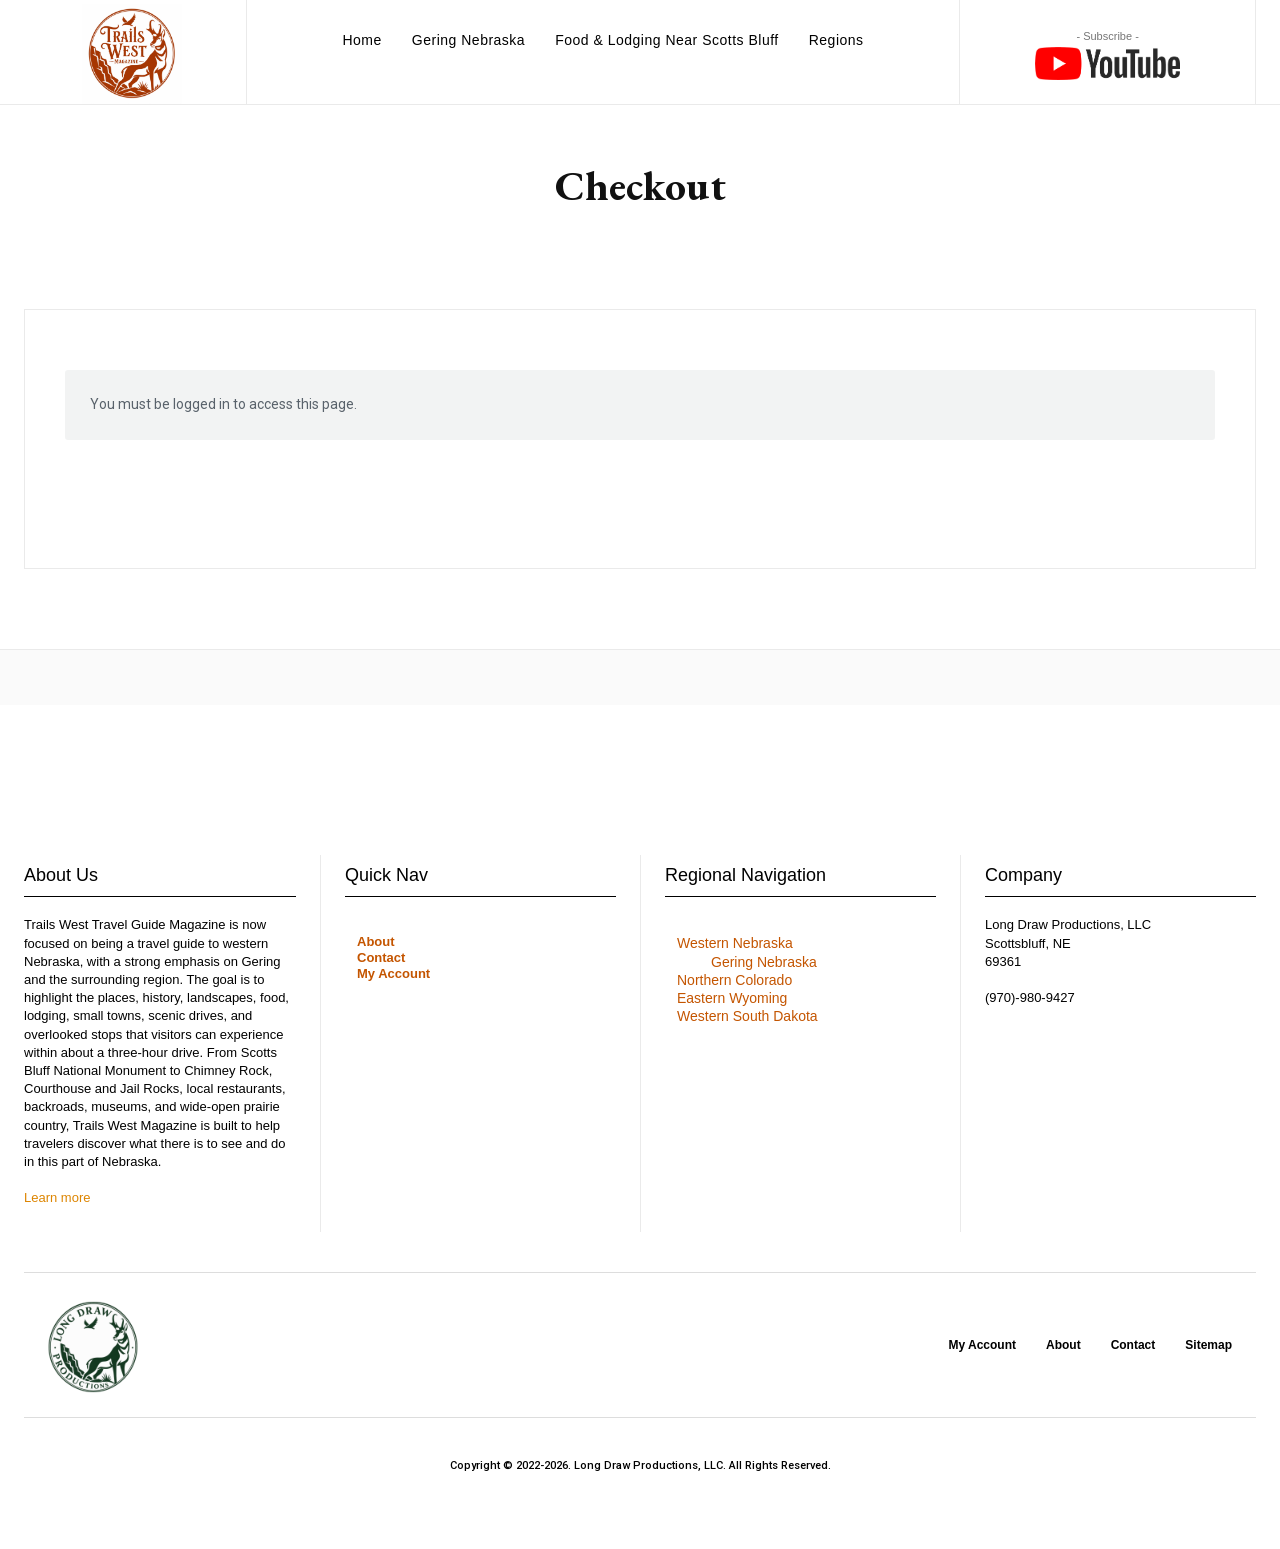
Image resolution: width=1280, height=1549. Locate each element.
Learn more (57, 1197)
